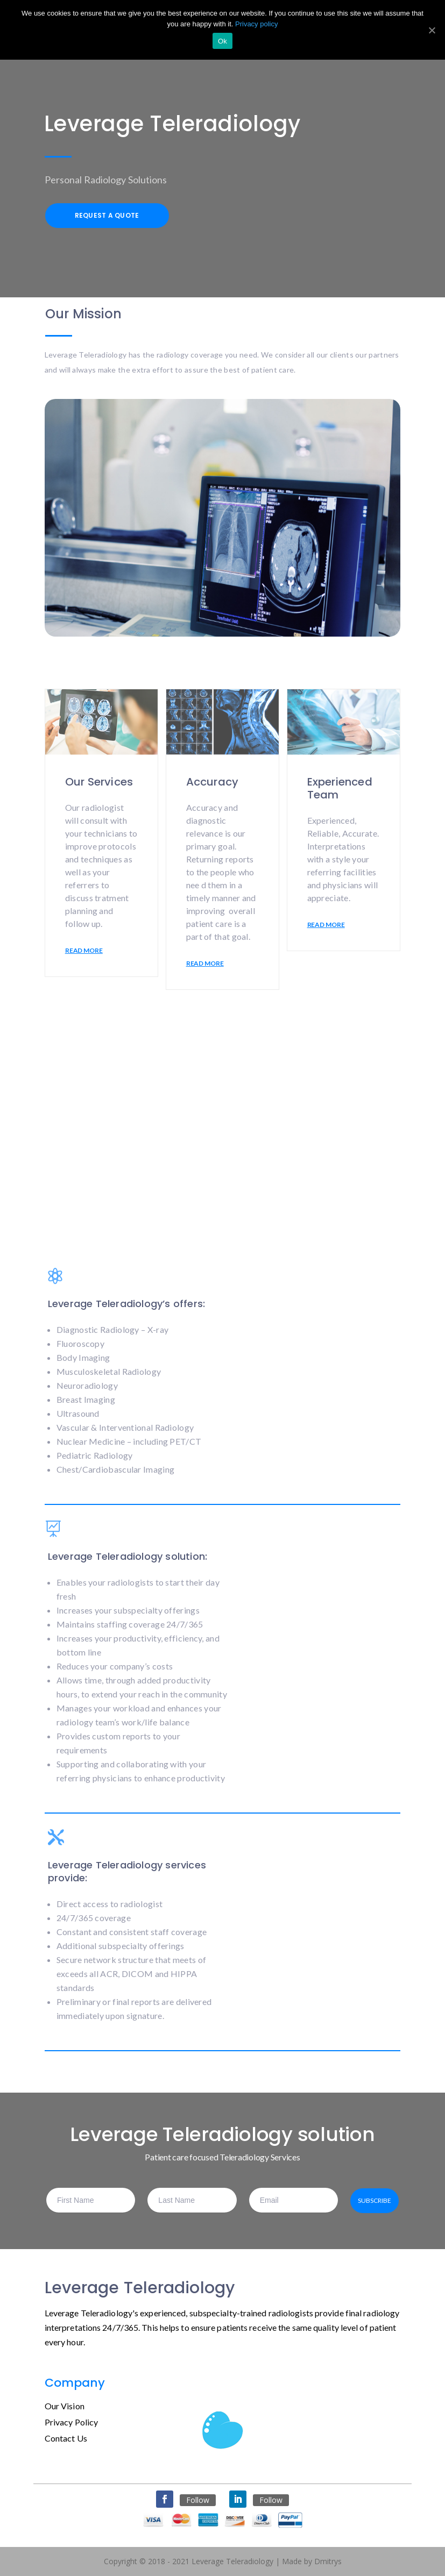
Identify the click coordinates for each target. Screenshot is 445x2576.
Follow (197, 2500)
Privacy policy (256, 24)
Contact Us (66, 2438)
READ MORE (84, 950)
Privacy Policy (71, 2422)
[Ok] (431, 30)
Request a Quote (107, 215)
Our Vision (64, 2406)
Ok (222, 41)
